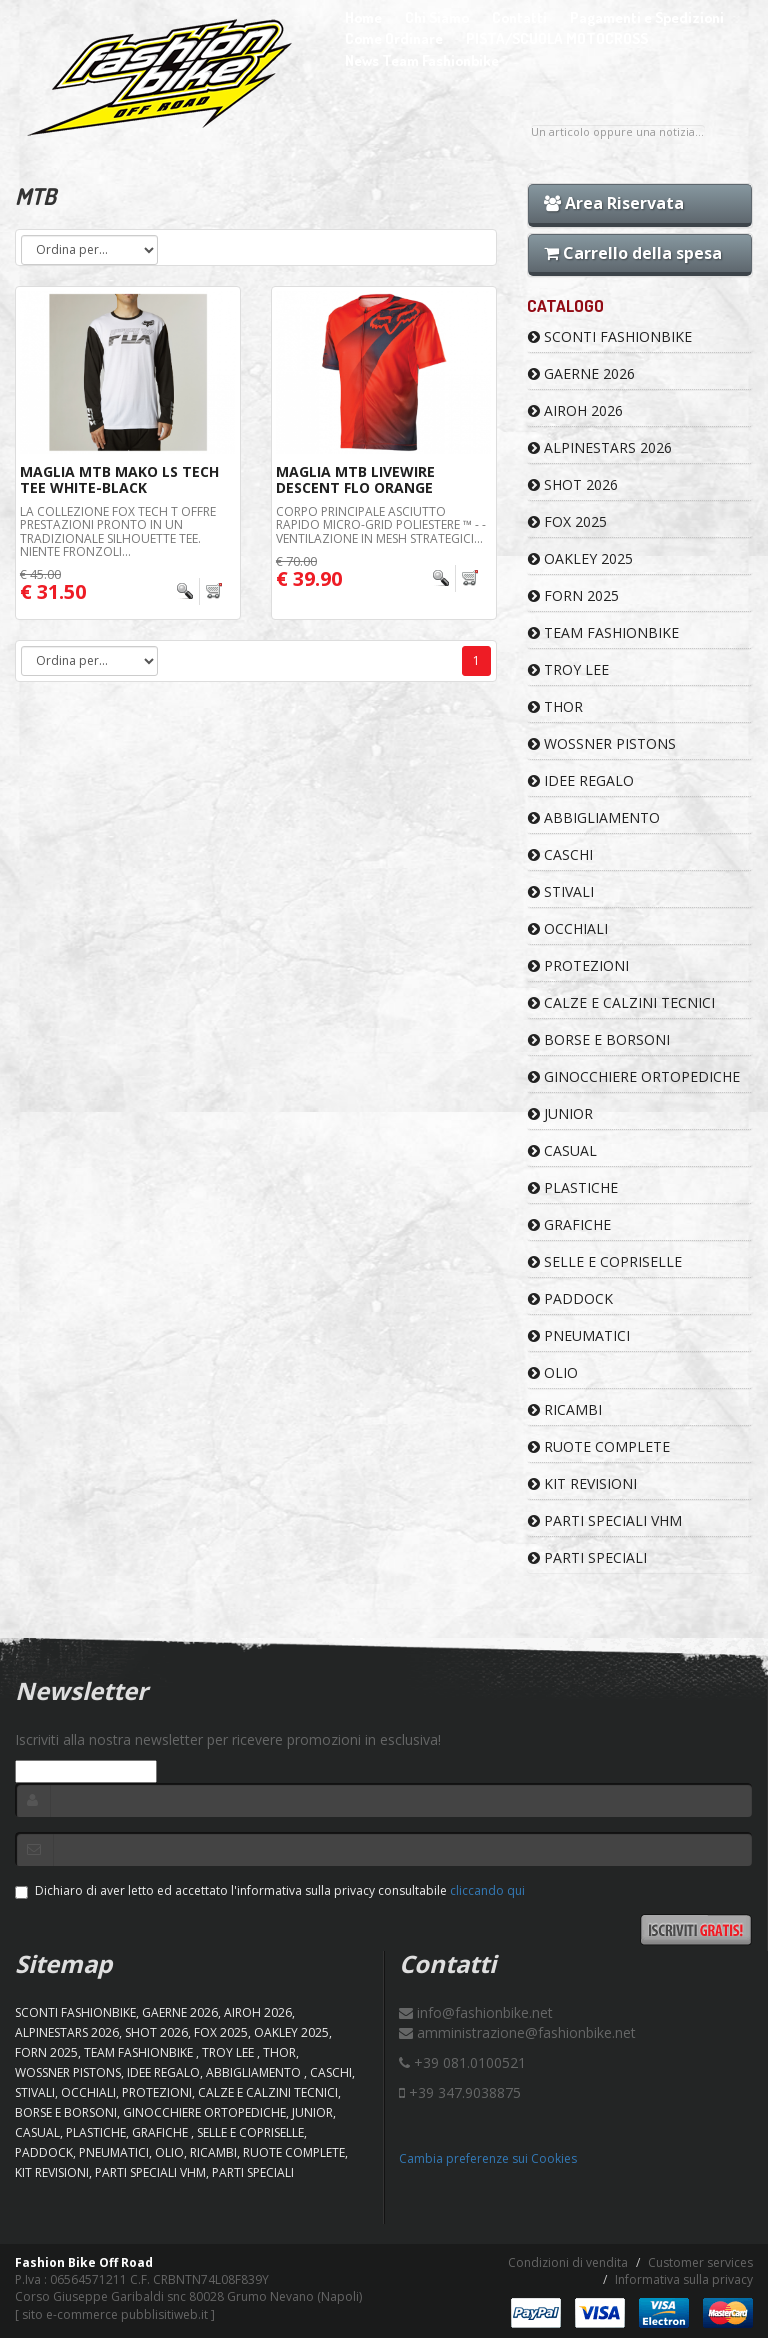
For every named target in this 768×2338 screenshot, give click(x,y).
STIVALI (561, 891)
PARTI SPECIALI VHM (605, 1520)
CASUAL (562, 1150)
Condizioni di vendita (568, 2262)
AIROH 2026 (575, 410)
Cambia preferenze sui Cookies (488, 2158)
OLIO (553, 1372)
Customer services (700, 2262)
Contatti (519, 17)
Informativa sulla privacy (684, 2279)
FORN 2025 (573, 595)
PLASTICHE (573, 1187)
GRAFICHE (569, 1224)
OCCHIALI (568, 928)
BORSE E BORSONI (599, 1039)
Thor (555, 706)
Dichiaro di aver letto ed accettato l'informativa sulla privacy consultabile (270, 1890)
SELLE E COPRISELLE (605, 1261)
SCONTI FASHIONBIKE (610, 336)
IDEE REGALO (581, 780)
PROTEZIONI (578, 965)
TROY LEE (568, 669)
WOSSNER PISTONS (602, 743)
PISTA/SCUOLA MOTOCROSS (557, 38)
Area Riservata (614, 203)
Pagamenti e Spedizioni (647, 17)
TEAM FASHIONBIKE (603, 632)
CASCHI (560, 854)
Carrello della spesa (633, 253)
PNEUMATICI (579, 1335)
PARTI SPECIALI (587, 1557)
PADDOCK (570, 1298)
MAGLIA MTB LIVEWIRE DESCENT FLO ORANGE (355, 479)
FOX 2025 (567, 521)
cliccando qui (487, 1890)
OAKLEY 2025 (580, 558)
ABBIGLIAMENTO (594, 817)
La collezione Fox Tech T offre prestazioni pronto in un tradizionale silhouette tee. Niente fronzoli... (118, 531)
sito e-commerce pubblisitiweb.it (115, 2314)
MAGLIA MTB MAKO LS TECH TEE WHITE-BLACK (119, 479)
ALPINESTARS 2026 (600, 447)
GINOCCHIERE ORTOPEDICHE (634, 1076)
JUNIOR (560, 1113)
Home (363, 17)
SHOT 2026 (573, 484)
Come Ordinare (394, 38)
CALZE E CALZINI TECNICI (621, 1002)
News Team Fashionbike (422, 60)
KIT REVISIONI (582, 1483)
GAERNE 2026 (581, 373)
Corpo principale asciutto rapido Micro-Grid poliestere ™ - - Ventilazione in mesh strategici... (381, 524)
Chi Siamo (437, 17)
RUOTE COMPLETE (599, 1446)
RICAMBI (565, 1409)
